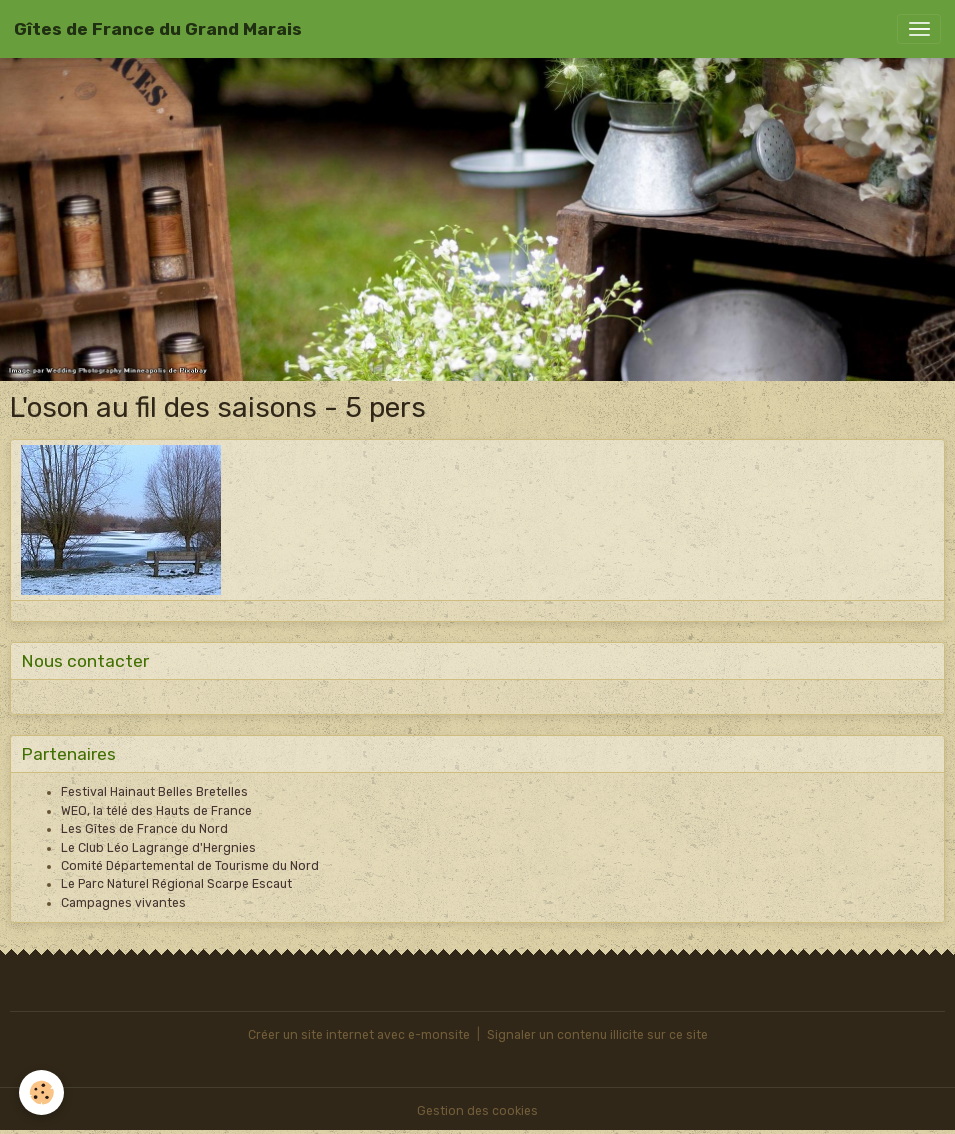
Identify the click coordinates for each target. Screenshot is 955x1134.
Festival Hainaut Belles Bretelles (154, 792)
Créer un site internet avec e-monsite (359, 1035)
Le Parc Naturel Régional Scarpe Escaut (176, 884)
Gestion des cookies (477, 1111)
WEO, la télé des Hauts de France (156, 811)
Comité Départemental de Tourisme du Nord (190, 866)
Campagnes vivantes (123, 903)
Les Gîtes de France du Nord (144, 829)
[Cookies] (42, 1092)
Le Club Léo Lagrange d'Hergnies (158, 848)
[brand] (158, 29)
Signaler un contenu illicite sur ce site (597, 1035)
